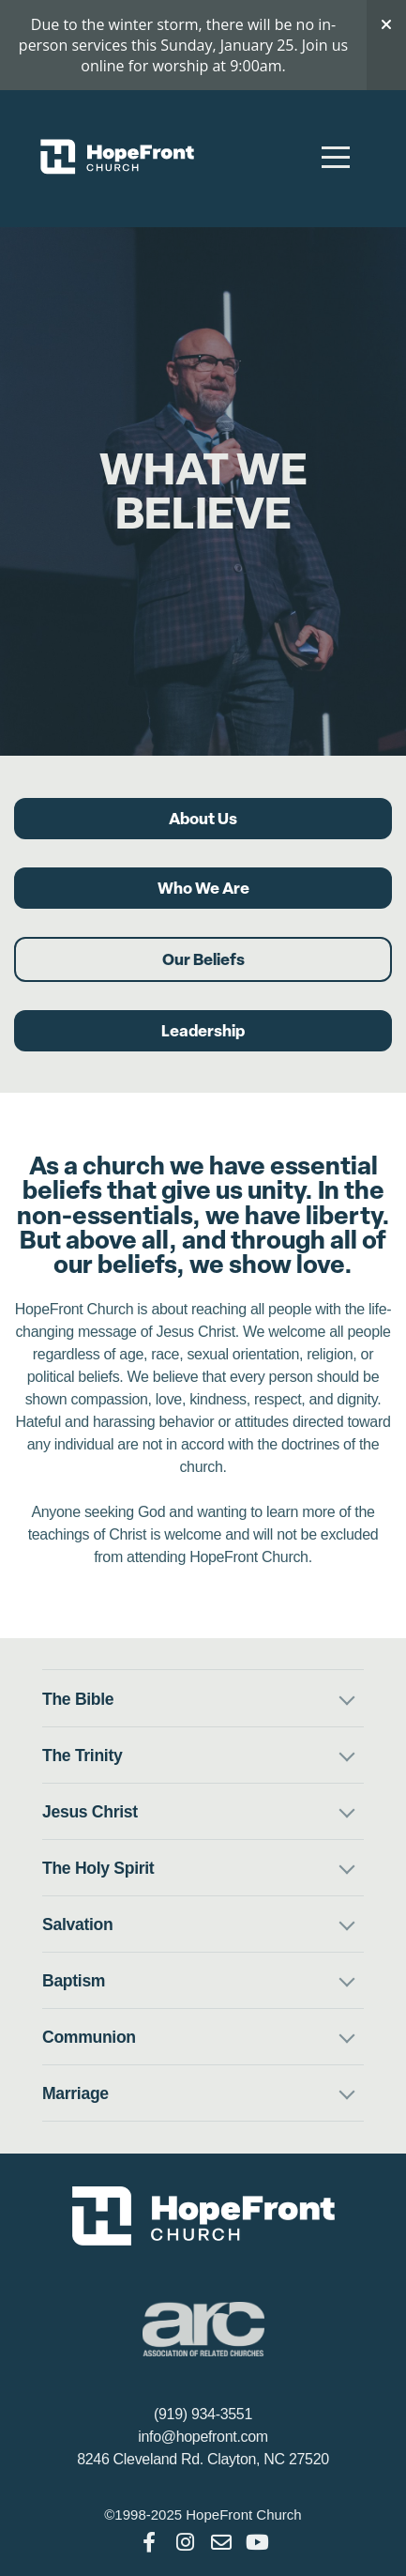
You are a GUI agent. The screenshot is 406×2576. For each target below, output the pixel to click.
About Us (203, 818)
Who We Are (203, 888)
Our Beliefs (203, 959)
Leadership (203, 1030)
